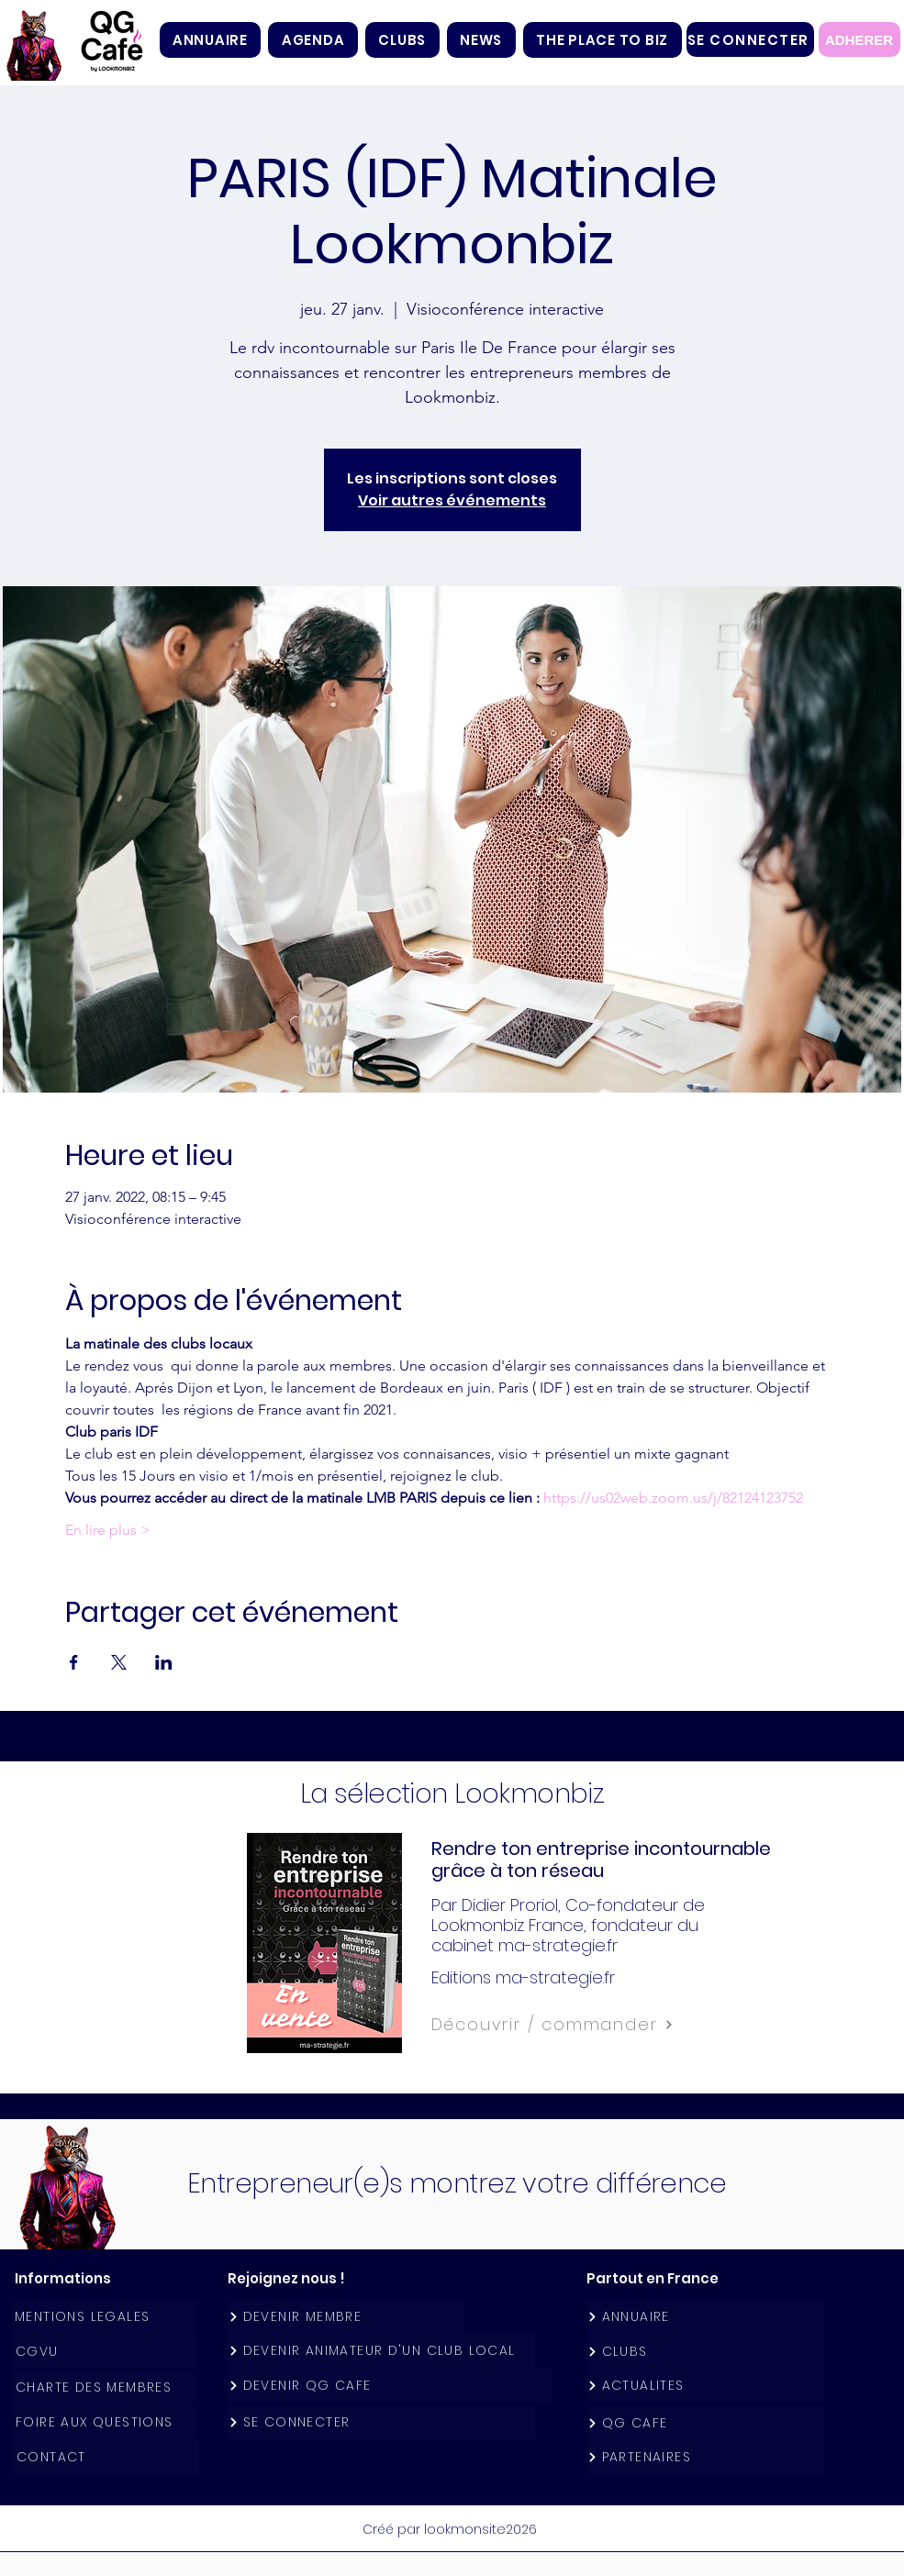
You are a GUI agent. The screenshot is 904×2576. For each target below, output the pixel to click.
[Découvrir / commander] (593, 2025)
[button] (402, 40)
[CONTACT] (106, 2457)
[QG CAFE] (704, 2423)
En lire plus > (108, 1529)
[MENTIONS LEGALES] (104, 2317)
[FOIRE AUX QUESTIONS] (105, 2422)
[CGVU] (105, 2352)
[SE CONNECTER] (750, 39)
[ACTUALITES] (704, 2386)
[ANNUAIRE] (704, 2317)
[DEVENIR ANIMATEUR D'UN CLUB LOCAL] (381, 2351)
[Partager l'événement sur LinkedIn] (164, 1662)
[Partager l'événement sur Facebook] (74, 1662)
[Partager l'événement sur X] (119, 1662)
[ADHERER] (859, 39)
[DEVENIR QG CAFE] (390, 2386)
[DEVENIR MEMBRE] (346, 2317)
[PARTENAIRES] (704, 2457)
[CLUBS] (704, 2352)
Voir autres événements (452, 500)
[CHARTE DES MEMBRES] (105, 2387)
